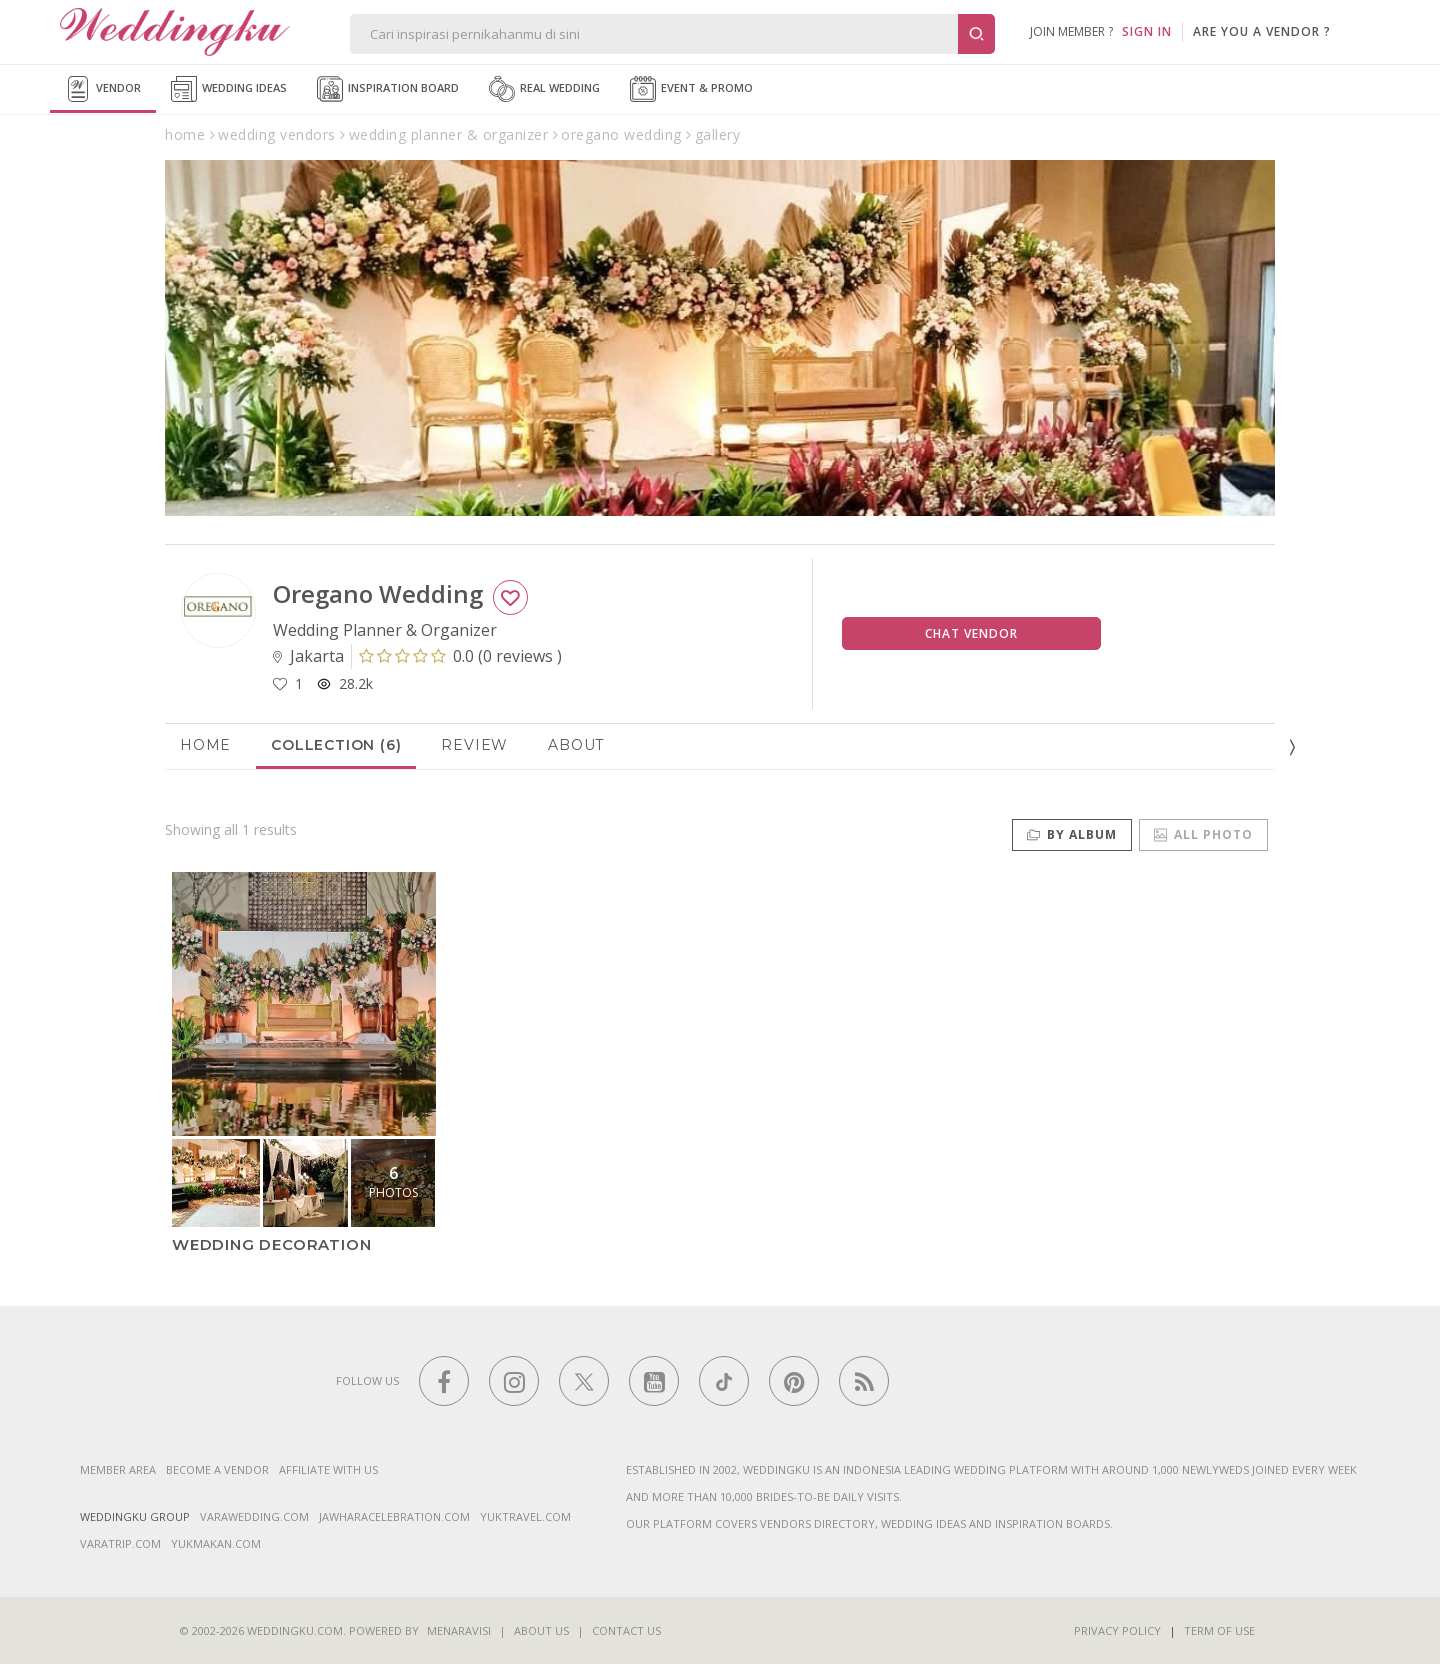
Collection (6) (336, 745)
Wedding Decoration (271, 1244)
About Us (541, 1630)
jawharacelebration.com (394, 1516)
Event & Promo (691, 89)
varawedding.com (254, 1516)
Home (205, 745)
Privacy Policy (1117, 1630)
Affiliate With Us (328, 1469)
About (576, 745)
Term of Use (1219, 1630)
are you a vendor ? (1262, 31)
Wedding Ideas (229, 89)
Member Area (118, 1469)
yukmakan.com (216, 1543)
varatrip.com (120, 1543)
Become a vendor (217, 1469)
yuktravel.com (525, 1516)
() (460, 656)
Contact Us (626, 1630)
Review (474, 745)
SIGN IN (1147, 31)
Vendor (103, 89)
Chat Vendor (971, 633)
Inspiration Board (388, 89)
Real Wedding (544, 89)
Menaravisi (459, 1630)
